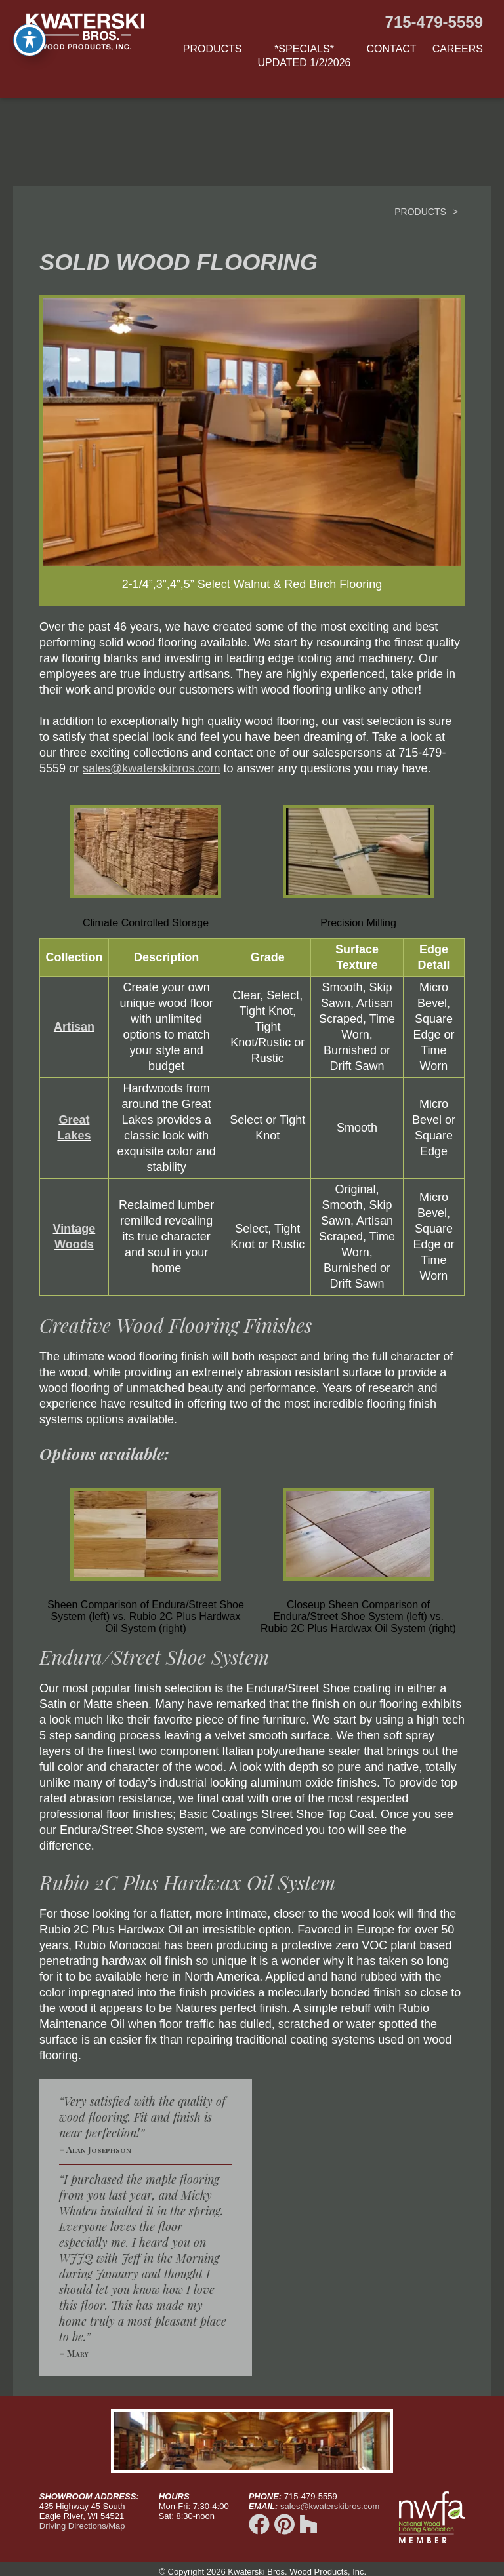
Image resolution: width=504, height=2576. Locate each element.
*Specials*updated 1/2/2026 (304, 55)
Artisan (74, 1026)
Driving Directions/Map (82, 2526)
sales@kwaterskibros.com (151, 768)
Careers (457, 48)
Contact (392, 48)
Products (212, 48)
